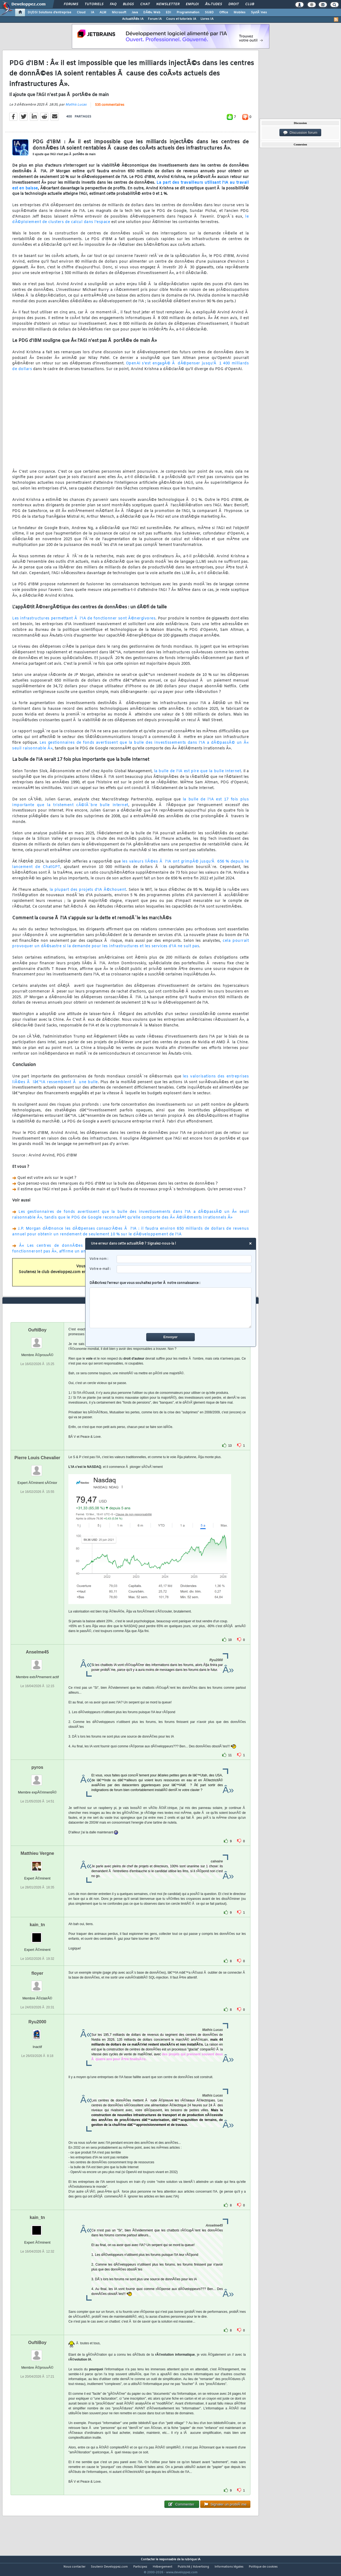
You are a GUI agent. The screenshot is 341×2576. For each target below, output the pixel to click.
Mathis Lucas (76, 108)
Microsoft (119, 12)
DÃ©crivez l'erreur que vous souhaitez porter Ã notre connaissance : (170, 1304)
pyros (37, 1777)
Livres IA (206, 19)
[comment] (170, 1307)
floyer (37, 1983)
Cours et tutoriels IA (181, 19)
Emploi (192, 4)
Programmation (188, 12)
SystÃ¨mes (259, 12)
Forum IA (155, 19)
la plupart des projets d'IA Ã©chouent (88, 893)
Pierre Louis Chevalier (37, 1468)
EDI (168, 12)
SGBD (209, 12)
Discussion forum (300, 133)
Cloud (81, 12)
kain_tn (37, 1934)
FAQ (113, 4)
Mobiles (240, 12)
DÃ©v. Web (151, 12)
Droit (233, 4)
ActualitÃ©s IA (133, 19)
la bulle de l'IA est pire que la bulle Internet (197, 774)
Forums (71, 4)
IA (92, 12)
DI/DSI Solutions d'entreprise (49, 12)
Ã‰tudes (213, 4)
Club (249, 4)
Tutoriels (94, 4)
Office (223, 12)
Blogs (128, 4)
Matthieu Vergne (37, 1863)
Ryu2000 (37, 2032)
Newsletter (168, 4)
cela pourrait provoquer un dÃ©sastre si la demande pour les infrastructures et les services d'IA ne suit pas (130, 947)
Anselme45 (37, 1662)
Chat (145, 4)
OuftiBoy (37, 1340)
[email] (184, 1269)
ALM (103, 12)
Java (135, 12)
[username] (184, 1259)
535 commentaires (109, 108)
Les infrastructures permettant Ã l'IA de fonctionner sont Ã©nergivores (83, 622)
